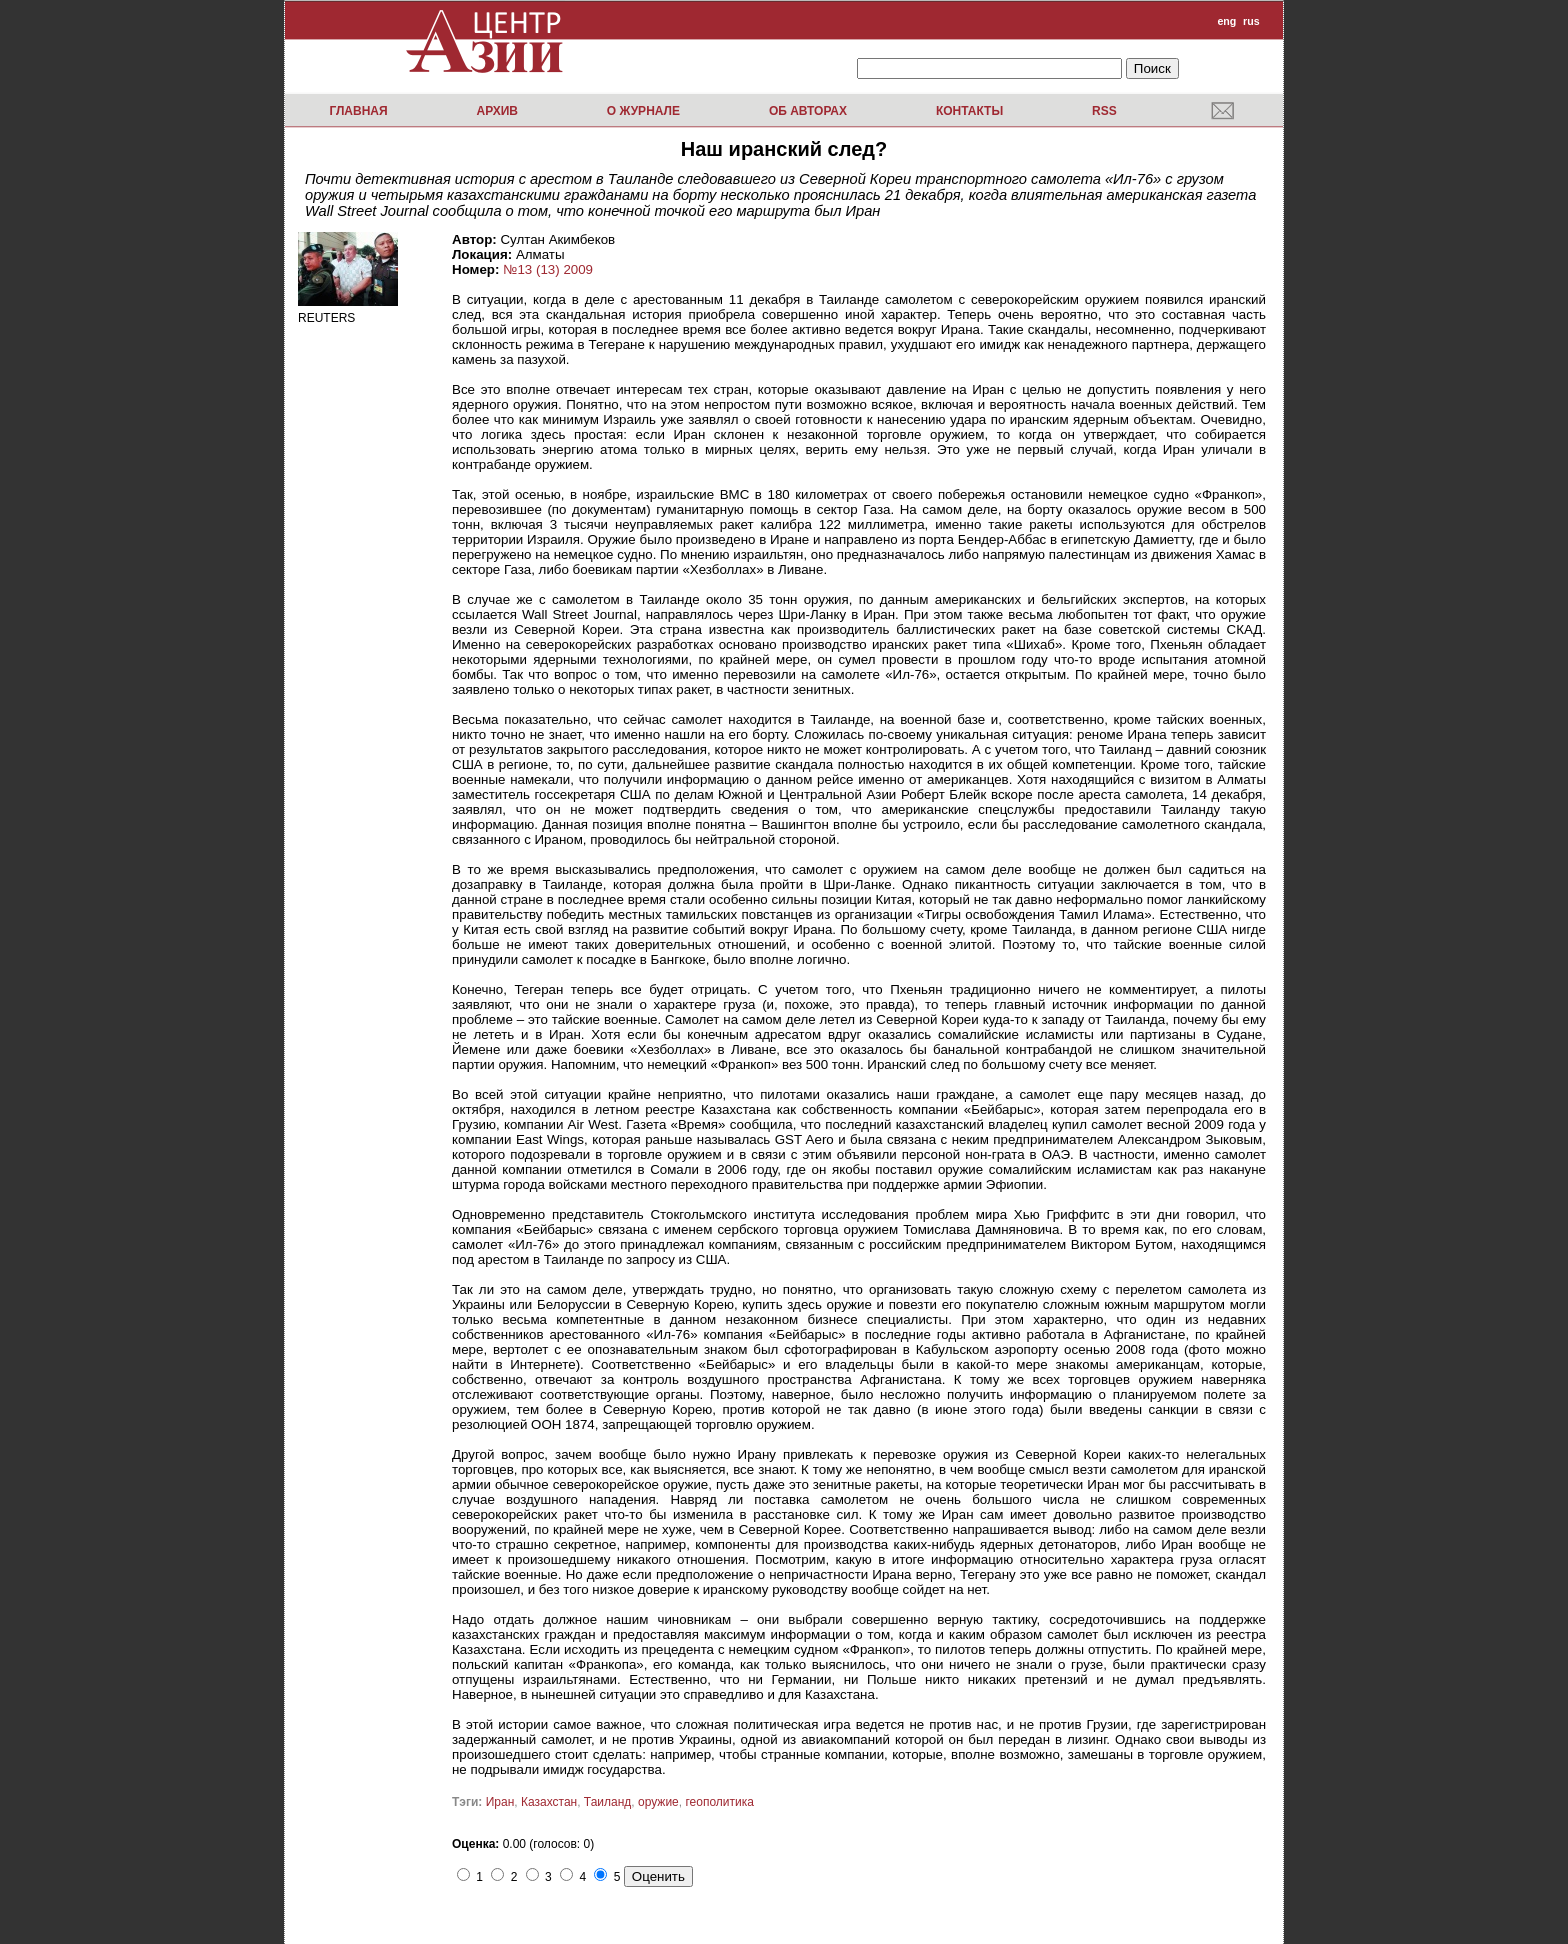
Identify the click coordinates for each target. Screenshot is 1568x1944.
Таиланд (607, 1802)
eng (1226, 21)
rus (1251, 21)
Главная (358, 111)
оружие (658, 1802)
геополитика (719, 1802)
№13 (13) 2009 (548, 269)
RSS (1104, 111)
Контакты (969, 111)
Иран (500, 1802)
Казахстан (549, 1802)
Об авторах (808, 111)
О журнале (643, 111)
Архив (497, 111)
